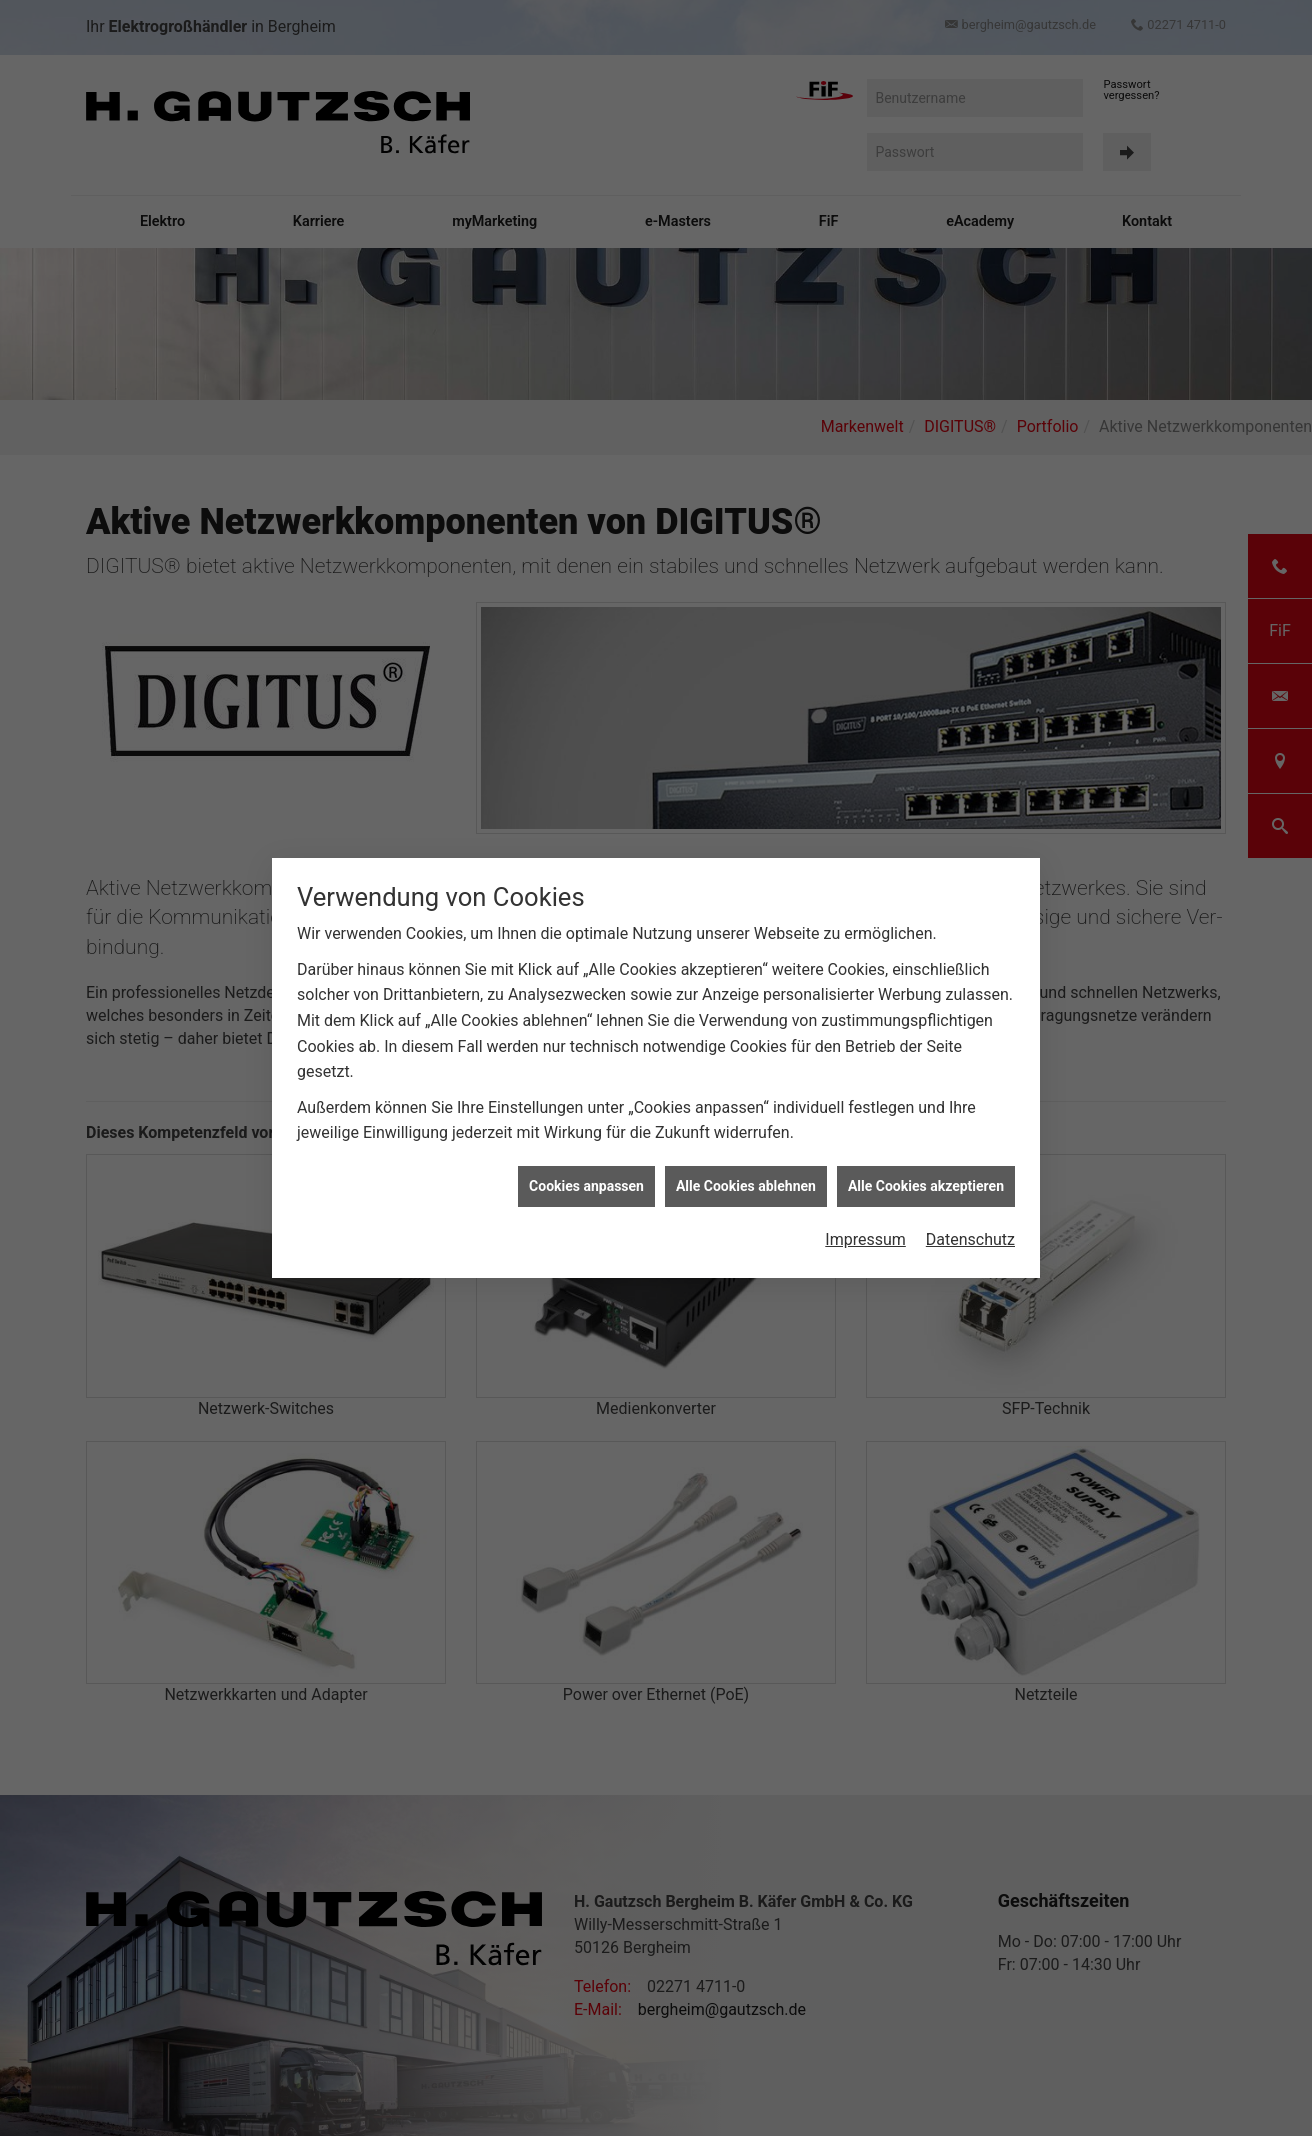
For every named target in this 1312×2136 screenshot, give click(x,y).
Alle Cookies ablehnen (746, 1186)
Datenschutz (970, 1239)
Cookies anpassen (586, 1186)
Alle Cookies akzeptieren (926, 1186)
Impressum (865, 1239)
